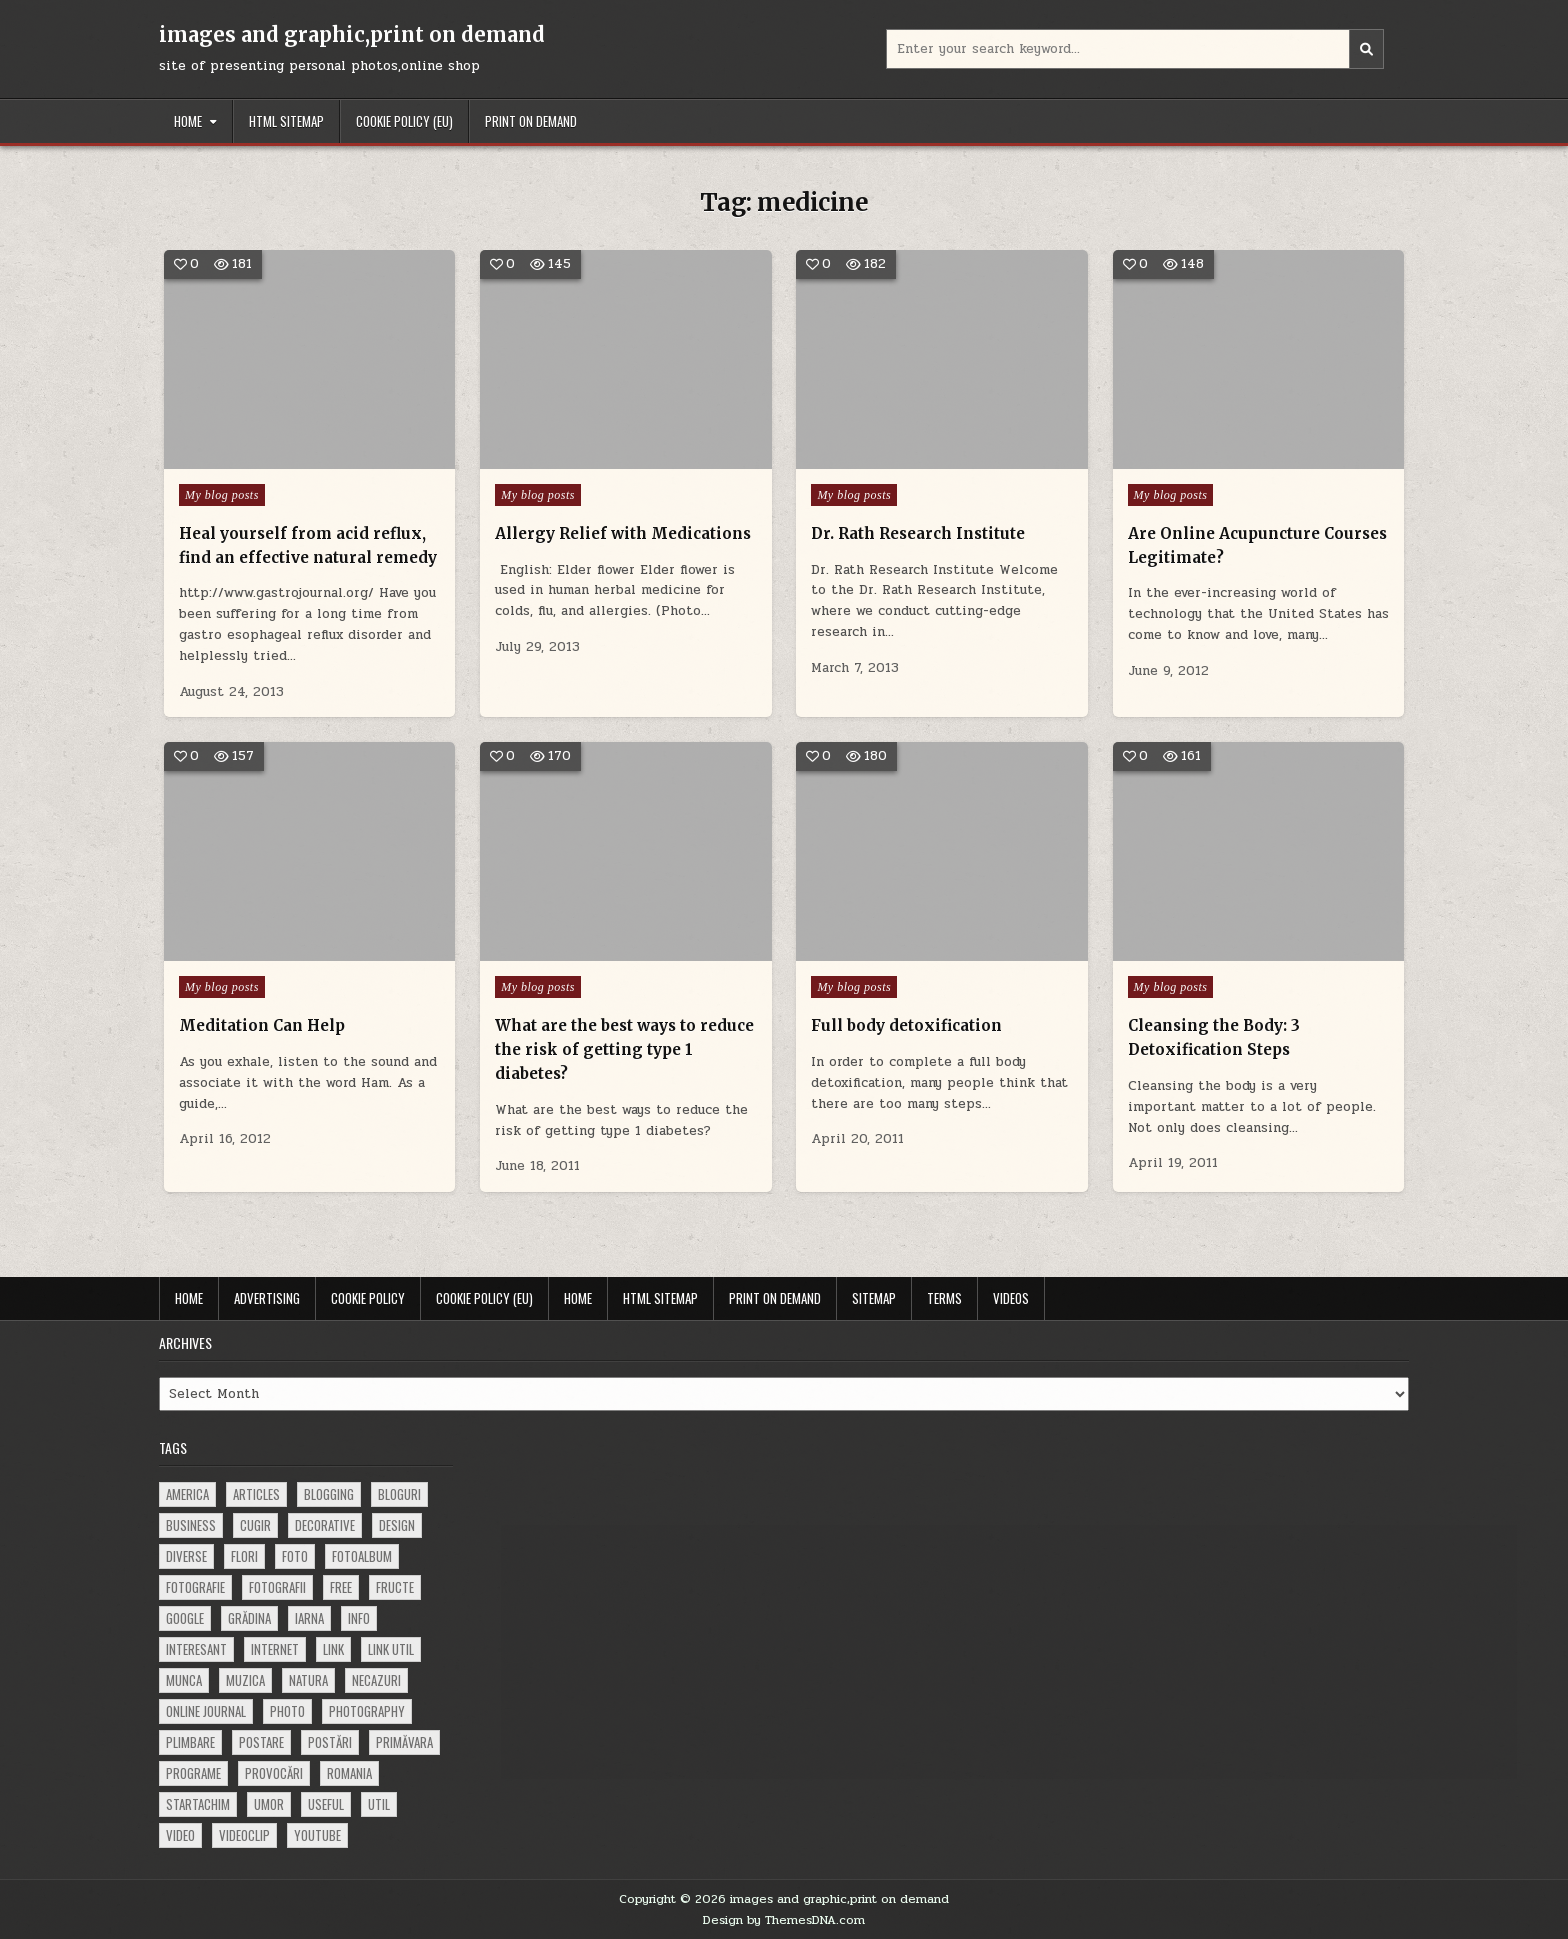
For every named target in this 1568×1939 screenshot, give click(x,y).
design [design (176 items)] (397, 1525)
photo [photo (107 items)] (287, 1711)
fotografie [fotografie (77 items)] (195, 1587)
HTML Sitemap (286, 121)
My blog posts (222, 495)
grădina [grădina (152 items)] (249, 1618)
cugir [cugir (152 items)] (255, 1525)
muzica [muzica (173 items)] (245, 1680)
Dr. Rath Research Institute (918, 533)
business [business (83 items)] (191, 1525)
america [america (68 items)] (187, 1494)
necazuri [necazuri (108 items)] (376, 1680)
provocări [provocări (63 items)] (274, 1773)
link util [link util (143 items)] (391, 1649)
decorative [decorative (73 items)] (325, 1525)
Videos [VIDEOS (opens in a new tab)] (1011, 1298)
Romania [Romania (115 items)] (349, 1773)
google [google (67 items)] (185, 1618)
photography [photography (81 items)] (367, 1711)
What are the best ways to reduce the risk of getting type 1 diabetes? (624, 1049)
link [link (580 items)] (333, 1649)
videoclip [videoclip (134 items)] (244, 1835)
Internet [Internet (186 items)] (275, 1649)
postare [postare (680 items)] (261, 1742)
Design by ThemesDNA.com (784, 1920)
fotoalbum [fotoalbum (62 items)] (362, 1556)
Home (188, 121)
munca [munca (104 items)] (184, 1680)
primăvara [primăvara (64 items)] (404, 1742)
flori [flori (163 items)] (244, 1556)
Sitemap (874, 1298)
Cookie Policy (368, 1298)
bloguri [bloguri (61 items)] (399, 1494)
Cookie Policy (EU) (404, 121)
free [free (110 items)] (341, 1587)
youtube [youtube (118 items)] (317, 1835)
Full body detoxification (906, 1025)
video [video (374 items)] (180, 1835)
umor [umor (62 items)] (269, 1804)
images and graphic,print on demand (352, 34)
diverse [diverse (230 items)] (186, 1556)
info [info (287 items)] (359, 1618)
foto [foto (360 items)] (295, 1556)
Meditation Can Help (262, 1025)
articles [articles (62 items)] (256, 1494)
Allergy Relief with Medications (623, 533)
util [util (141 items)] (379, 1804)
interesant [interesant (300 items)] (196, 1649)
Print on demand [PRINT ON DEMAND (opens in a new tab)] (531, 121)
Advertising (267, 1298)
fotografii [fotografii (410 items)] (277, 1587)
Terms (944, 1298)
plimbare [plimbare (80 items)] (190, 1742)
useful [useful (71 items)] (326, 1804)
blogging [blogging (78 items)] (329, 1494)
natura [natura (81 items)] (308, 1680)
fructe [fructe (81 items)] (395, 1587)
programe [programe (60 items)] (193, 1773)
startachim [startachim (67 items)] (198, 1804)
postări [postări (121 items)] (330, 1742)
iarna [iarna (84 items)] (309, 1618)
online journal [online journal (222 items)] (206, 1711)
